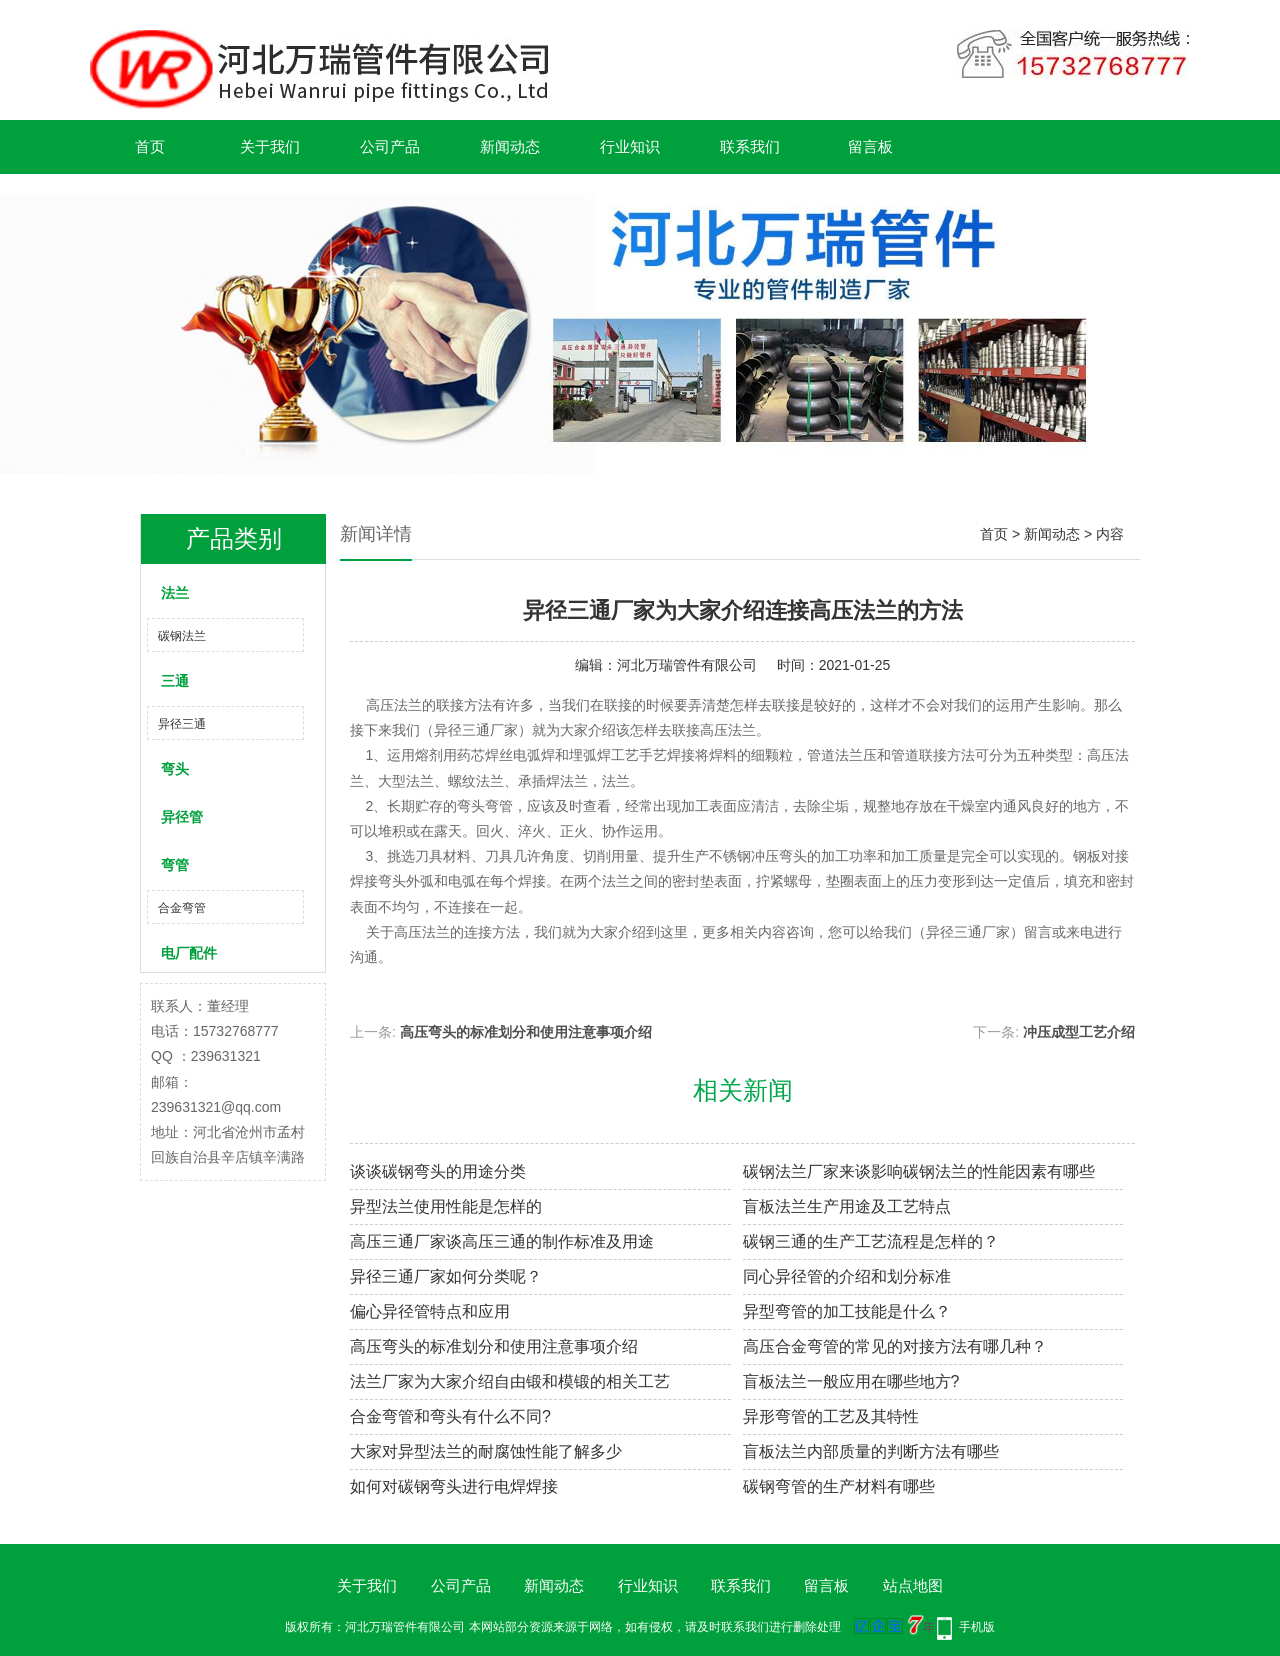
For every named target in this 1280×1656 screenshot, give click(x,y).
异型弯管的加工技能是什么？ (847, 1311)
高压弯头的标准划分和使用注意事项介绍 (526, 1032)
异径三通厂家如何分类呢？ (446, 1276)
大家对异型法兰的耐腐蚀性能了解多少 (486, 1451)
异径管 (182, 817)
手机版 (977, 1627)
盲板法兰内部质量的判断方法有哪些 (871, 1451)
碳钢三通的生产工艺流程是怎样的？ (871, 1241)
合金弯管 (182, 908)
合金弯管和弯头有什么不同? (450, 1416)
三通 (175, 681)
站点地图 (913, 1585)
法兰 (175, 593)
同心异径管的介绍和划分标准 (847, 1276)
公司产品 (390, 146)
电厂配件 (189, 953)
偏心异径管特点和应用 (430, 1311)
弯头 (175, 769)
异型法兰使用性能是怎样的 (446, 1206)
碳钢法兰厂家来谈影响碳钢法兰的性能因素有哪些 (919, 1171)
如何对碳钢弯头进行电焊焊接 (454, 1486)
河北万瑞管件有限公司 (687, 665)
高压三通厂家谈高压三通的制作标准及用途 (502, 1241)
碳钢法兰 (182, 636)
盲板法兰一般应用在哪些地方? (851, 1381)
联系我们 (750, 146)
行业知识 (630, 146)
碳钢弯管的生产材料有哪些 (839, 1486)
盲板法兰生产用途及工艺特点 (847, 1206)
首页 (150, 146)
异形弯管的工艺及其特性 (831, 1416)
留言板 (870, 146)
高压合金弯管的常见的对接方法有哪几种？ (895, 1346)
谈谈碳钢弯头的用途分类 (438, 1171)
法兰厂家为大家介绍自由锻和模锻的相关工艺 (510, 1381)
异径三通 (182, 724)
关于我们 (270, 146)
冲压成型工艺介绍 (1079, 1032)
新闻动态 (510, 146)
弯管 (175, 865)
